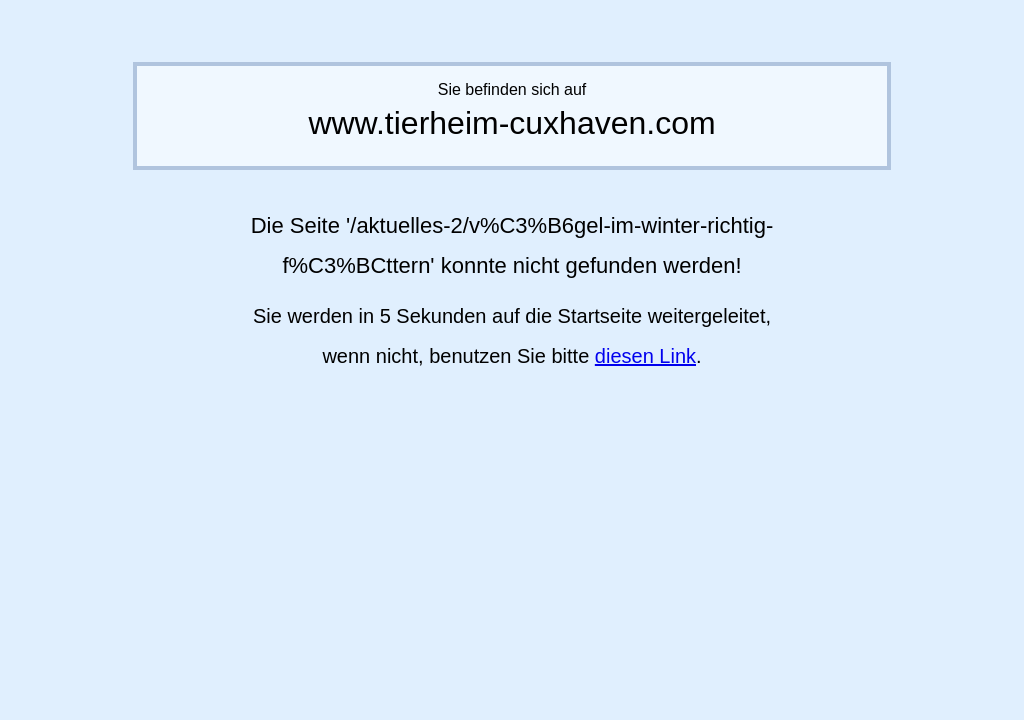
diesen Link (645, 356)
